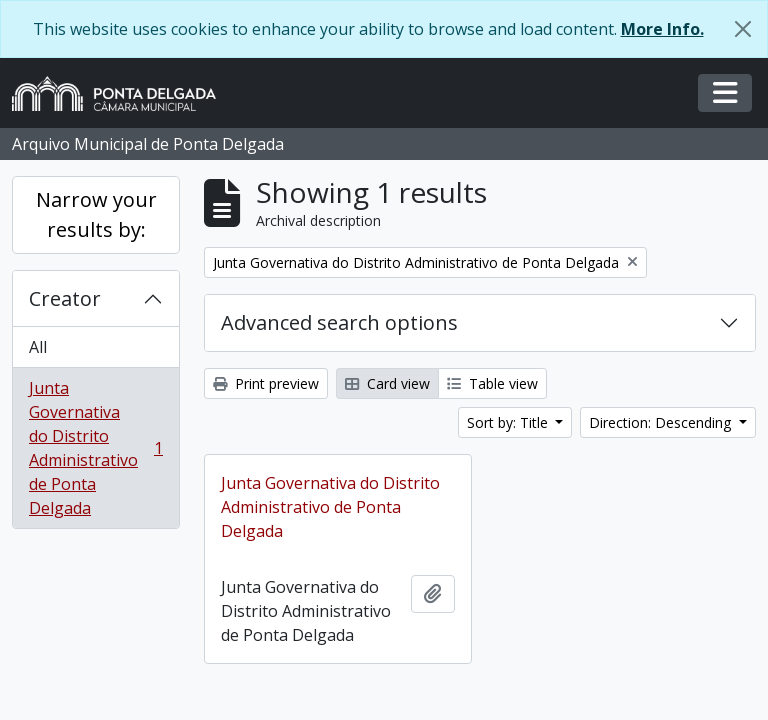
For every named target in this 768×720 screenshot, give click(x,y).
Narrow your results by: (96, 214)
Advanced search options (339, 322)
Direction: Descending (662, 422)
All (38, 347)
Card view (387, 383)
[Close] (743, 29)
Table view (492, 383)
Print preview (266, 383)
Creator (65, 298)
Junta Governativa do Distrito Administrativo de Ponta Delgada (95, 448)
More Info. (662, 29)
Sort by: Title (509, 422)
